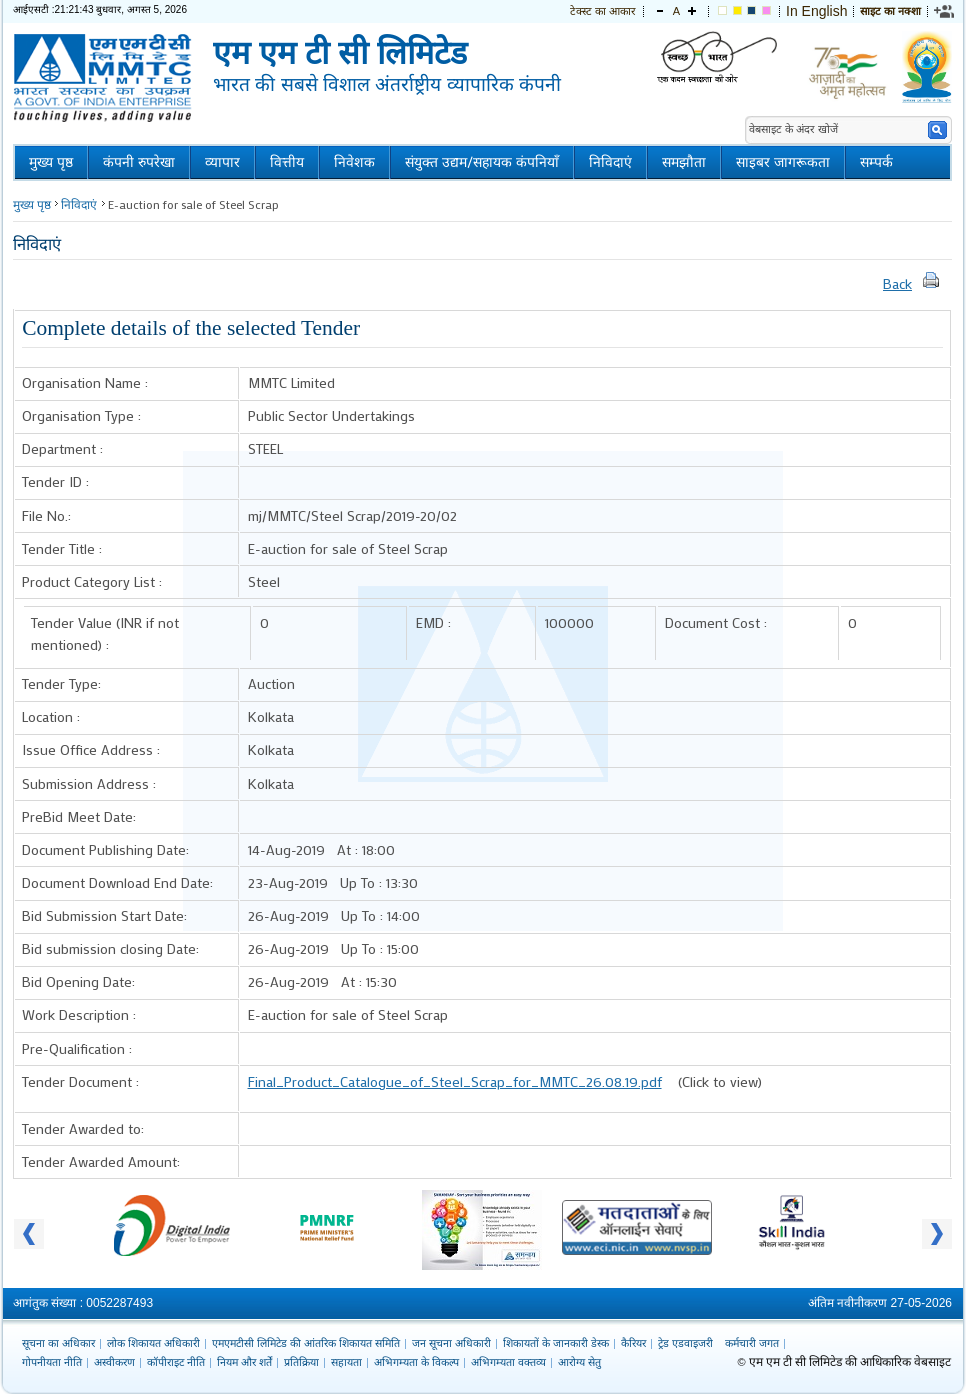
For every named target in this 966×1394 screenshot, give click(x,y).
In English (816, 11)
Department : (62, 448)
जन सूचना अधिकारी (451, 1343)
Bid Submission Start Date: (104, 915)
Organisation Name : (85, 382)
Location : (51, 716)
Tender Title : (62, 548)
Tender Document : (80, 1081)
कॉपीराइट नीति (176, 1362)
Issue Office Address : (91, 749)
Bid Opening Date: (78, 981)
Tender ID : (55, 481)
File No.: (46, 515)
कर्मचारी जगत (752, 1343)
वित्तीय (287, 162)
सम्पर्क (876, 162)
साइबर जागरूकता (783, 162)
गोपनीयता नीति (52, 1362)
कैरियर (633, 1343)
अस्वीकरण (114, 1362)
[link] (945, 11)
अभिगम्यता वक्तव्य (508, 1362)
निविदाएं (610, 162)
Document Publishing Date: (105, 849)
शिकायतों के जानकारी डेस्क (556, 1343)
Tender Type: (61, 683)
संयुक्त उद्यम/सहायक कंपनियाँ (482, 162)
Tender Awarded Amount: (101, 1161)
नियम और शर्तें (244, 1362)
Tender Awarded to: (83, 1128)
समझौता (684, 162)
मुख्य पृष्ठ (51, 162)
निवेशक (354, 162)
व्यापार (222, 162)
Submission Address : (89, 783)
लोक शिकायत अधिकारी (153, 1343)
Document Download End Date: (117, 882)
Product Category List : (92, 581)
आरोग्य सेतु (579, 1362)
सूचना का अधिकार (58, 1343)
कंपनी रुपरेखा (139, 162)
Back (897, 283)
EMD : (433, 622)
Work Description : (79, 1014)
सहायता (346, 1362)
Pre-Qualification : (77, 1048)
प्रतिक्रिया (301, 1362)
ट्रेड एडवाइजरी (685, 1343)
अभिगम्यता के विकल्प (416, 1362)
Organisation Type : (81, 415)
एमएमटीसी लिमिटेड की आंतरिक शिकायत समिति (306, 1343)
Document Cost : (716, 622)
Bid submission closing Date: (110, 948)
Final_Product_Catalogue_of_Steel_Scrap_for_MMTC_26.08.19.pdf (455, 1081)
